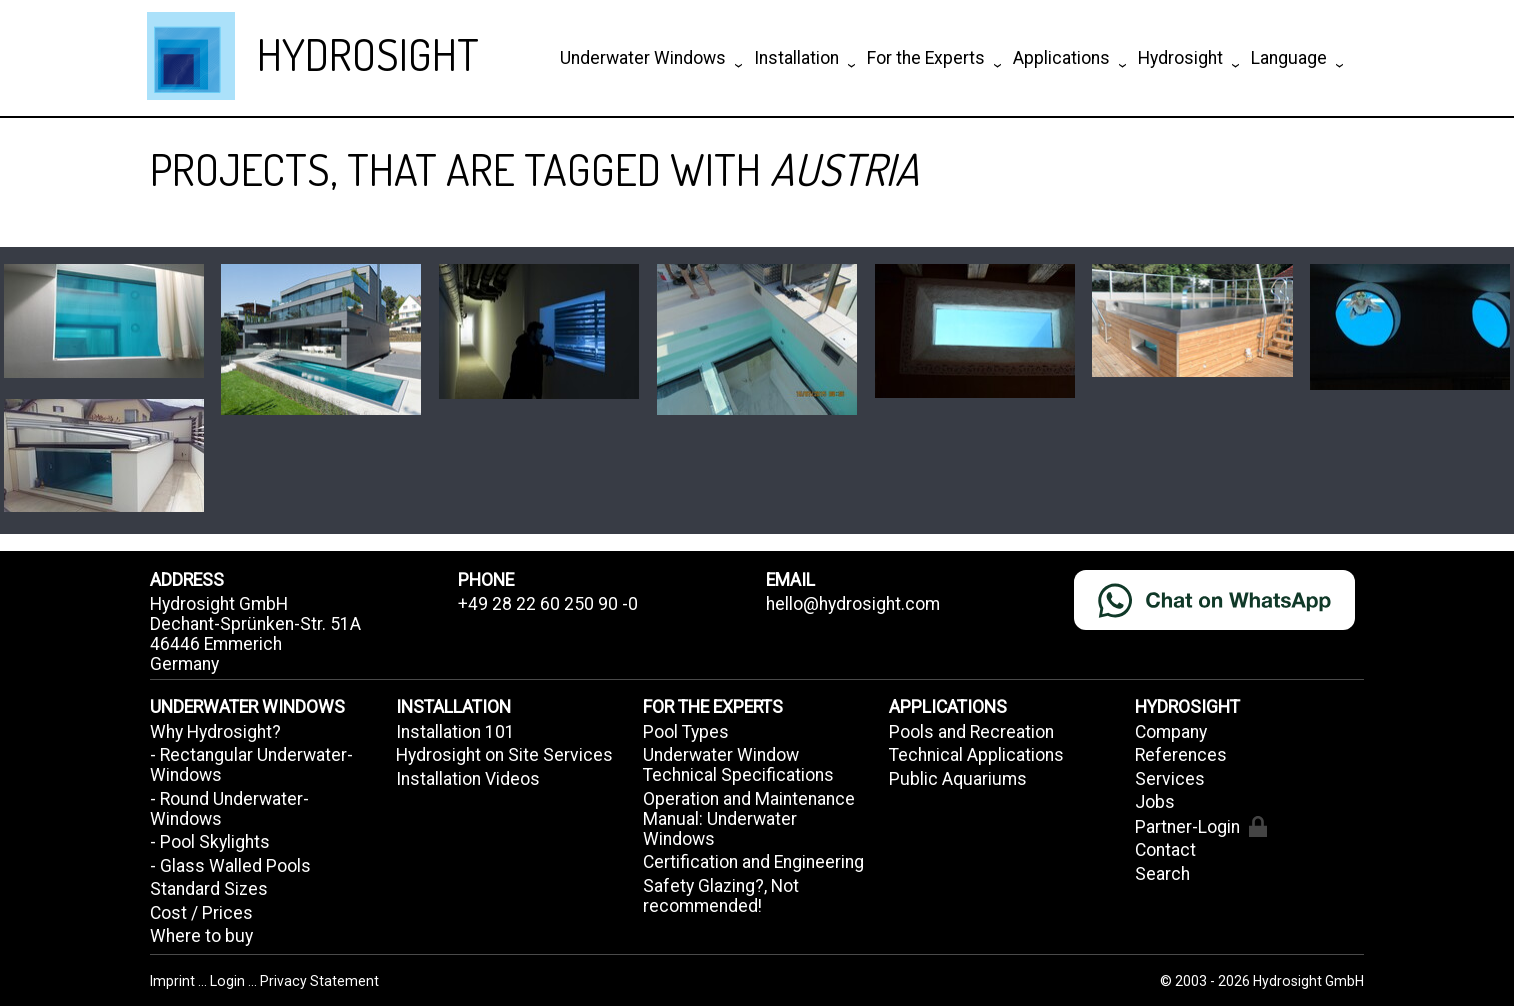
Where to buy (201, 936)
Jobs (1155, 802)
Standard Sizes (209, 889)
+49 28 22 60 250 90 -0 (548, 604)
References (1181, 755)
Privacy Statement (319, 981)
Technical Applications (976, 755)
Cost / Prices (201, 913)
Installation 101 (455, 732)
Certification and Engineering (753, 862)
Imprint (174, 981)
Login (229, 981)
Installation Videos (468, 779)
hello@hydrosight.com (853, 604)
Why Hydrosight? (215, 732)
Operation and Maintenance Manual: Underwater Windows (749, 819)
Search (1162, 874)
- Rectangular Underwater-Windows (251, 765)
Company (1171, 732)
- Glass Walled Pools (230, 866)
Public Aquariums (958, 779)
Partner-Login (1200, 826)
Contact (1165, 850)
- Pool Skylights (210, 842)
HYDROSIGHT (368, 53)
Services (1170, 779)
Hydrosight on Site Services (504, 755)
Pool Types (686, 732)
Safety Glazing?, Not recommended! (721, 896)
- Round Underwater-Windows (229, 809)
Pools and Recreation (971, 732)
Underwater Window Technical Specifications (738, 765)
